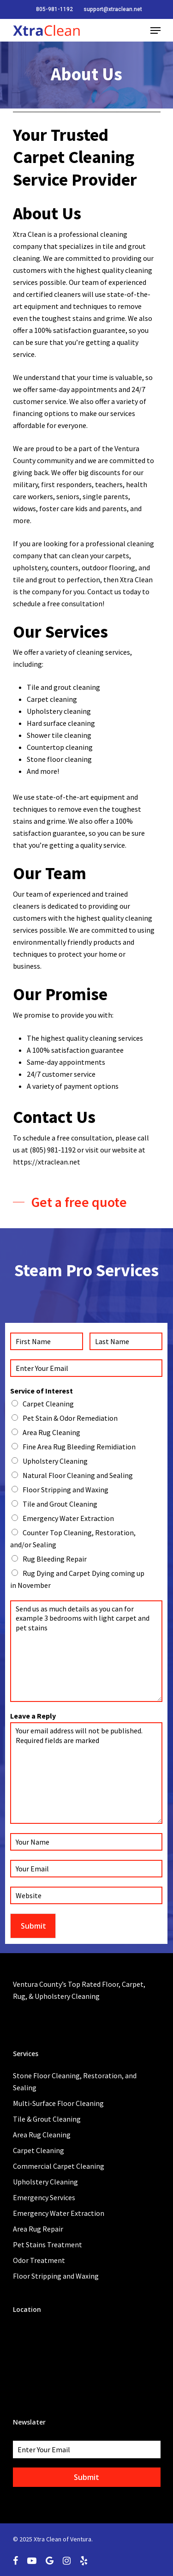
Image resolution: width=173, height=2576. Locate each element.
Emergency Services (44, 2197)
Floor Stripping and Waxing (65, 1489)
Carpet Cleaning (48, 1403)
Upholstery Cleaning (55, 1461)
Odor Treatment (39, 2260)
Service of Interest (41, 1390)
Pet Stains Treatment (47, 2244)
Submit (33, 1926)
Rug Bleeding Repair (55, 1558)
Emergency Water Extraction (68, 1518)
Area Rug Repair (38, 2228)
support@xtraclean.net (113, 9)
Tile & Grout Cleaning (47, 2119)
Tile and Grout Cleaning (60, 1503)
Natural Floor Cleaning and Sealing (78, 1475)
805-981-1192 (54, 9)
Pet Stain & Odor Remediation (70, 1418)
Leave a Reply (33, 1715)
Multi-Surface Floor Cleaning (58, 2103)
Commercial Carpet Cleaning (58, 2166)
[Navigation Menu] (155, 30)
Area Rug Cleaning (51, 1432)
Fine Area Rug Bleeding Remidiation (79, 1446)
